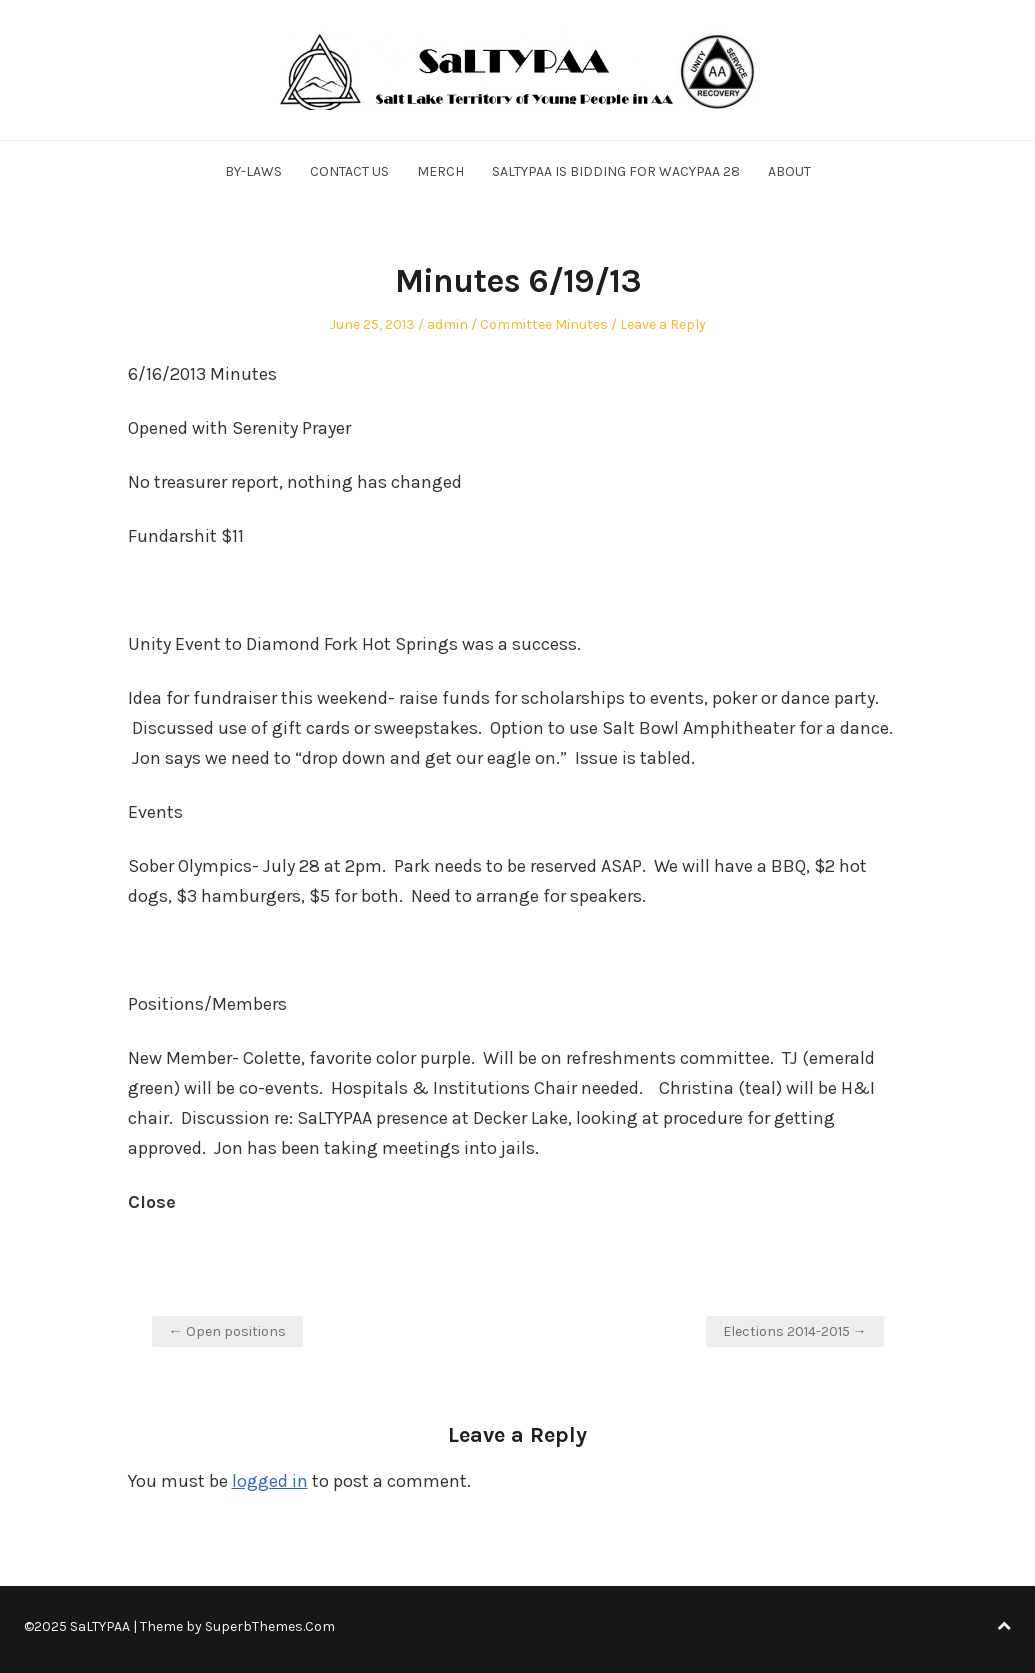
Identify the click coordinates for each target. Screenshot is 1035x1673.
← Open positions (227, 1331)
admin (447, 324)
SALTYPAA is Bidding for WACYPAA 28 (616, 171)
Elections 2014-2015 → (795, 1331)
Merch (440, 171)
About (789, 171)
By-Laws (253, 171)
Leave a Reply (663, 324)
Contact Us (349, 171)
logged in (270, 1481)
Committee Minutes (544, 324)
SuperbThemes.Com (270, 1626)
